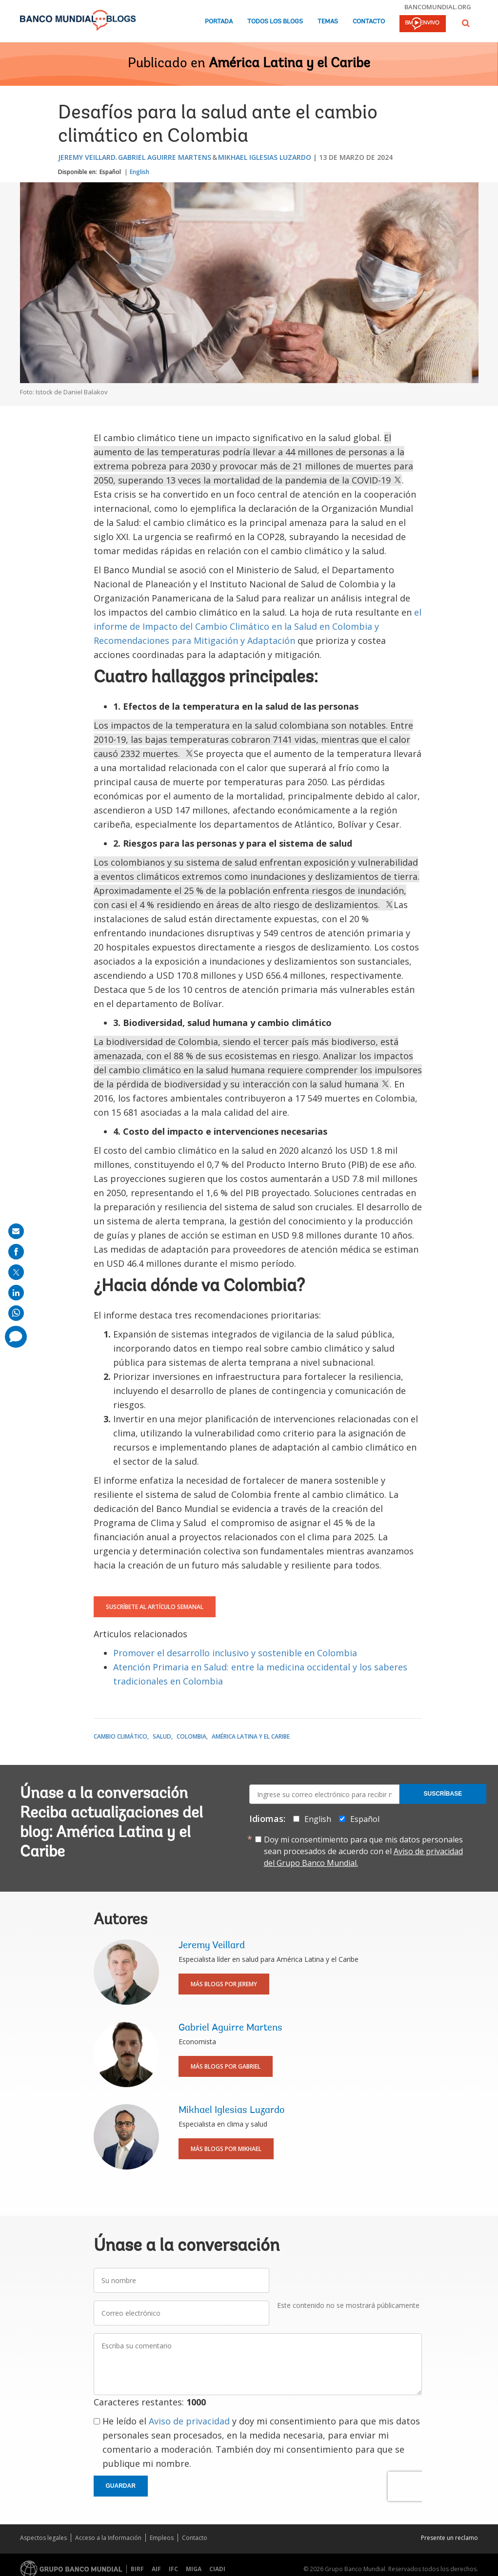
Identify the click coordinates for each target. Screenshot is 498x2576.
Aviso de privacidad (189, 2421)
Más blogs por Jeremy (224, 1984)
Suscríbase (443, 1793)
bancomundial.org (437, 7)
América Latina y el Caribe (289, 64)
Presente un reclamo (449, 2538)
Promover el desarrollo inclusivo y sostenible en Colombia (235, 1653)
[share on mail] (16, 1231)
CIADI (217, 2569)
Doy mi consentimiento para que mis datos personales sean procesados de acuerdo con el (363, 1851)
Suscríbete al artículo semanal (154, 1607)
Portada (219, 22)
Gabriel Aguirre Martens (164, 157)
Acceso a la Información (108, 2538)
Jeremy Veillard (87, 157)
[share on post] (16, 1272)
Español (110, 172)
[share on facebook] (16, 1251)
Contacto (369, 22)
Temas (328, 22)
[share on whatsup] (16, 1313)
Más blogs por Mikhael (226, 2149)
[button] (466, 23)
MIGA (193, 2569)
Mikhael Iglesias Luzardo (264, 157)
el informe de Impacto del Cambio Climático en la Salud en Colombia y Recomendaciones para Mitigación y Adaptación (257, 626)
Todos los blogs (275, 22)
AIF (156, 2569)
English (139, 172)
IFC (173, 2569)
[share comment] (16, 1337)
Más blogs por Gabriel (225, 2066)
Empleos (162, 2538)
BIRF (137, 2569)
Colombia (191, 1736)
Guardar (121, 2485)
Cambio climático (120, 1736)
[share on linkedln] (16, 1292)
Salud (162, 1736)
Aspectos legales (43, 2538)
